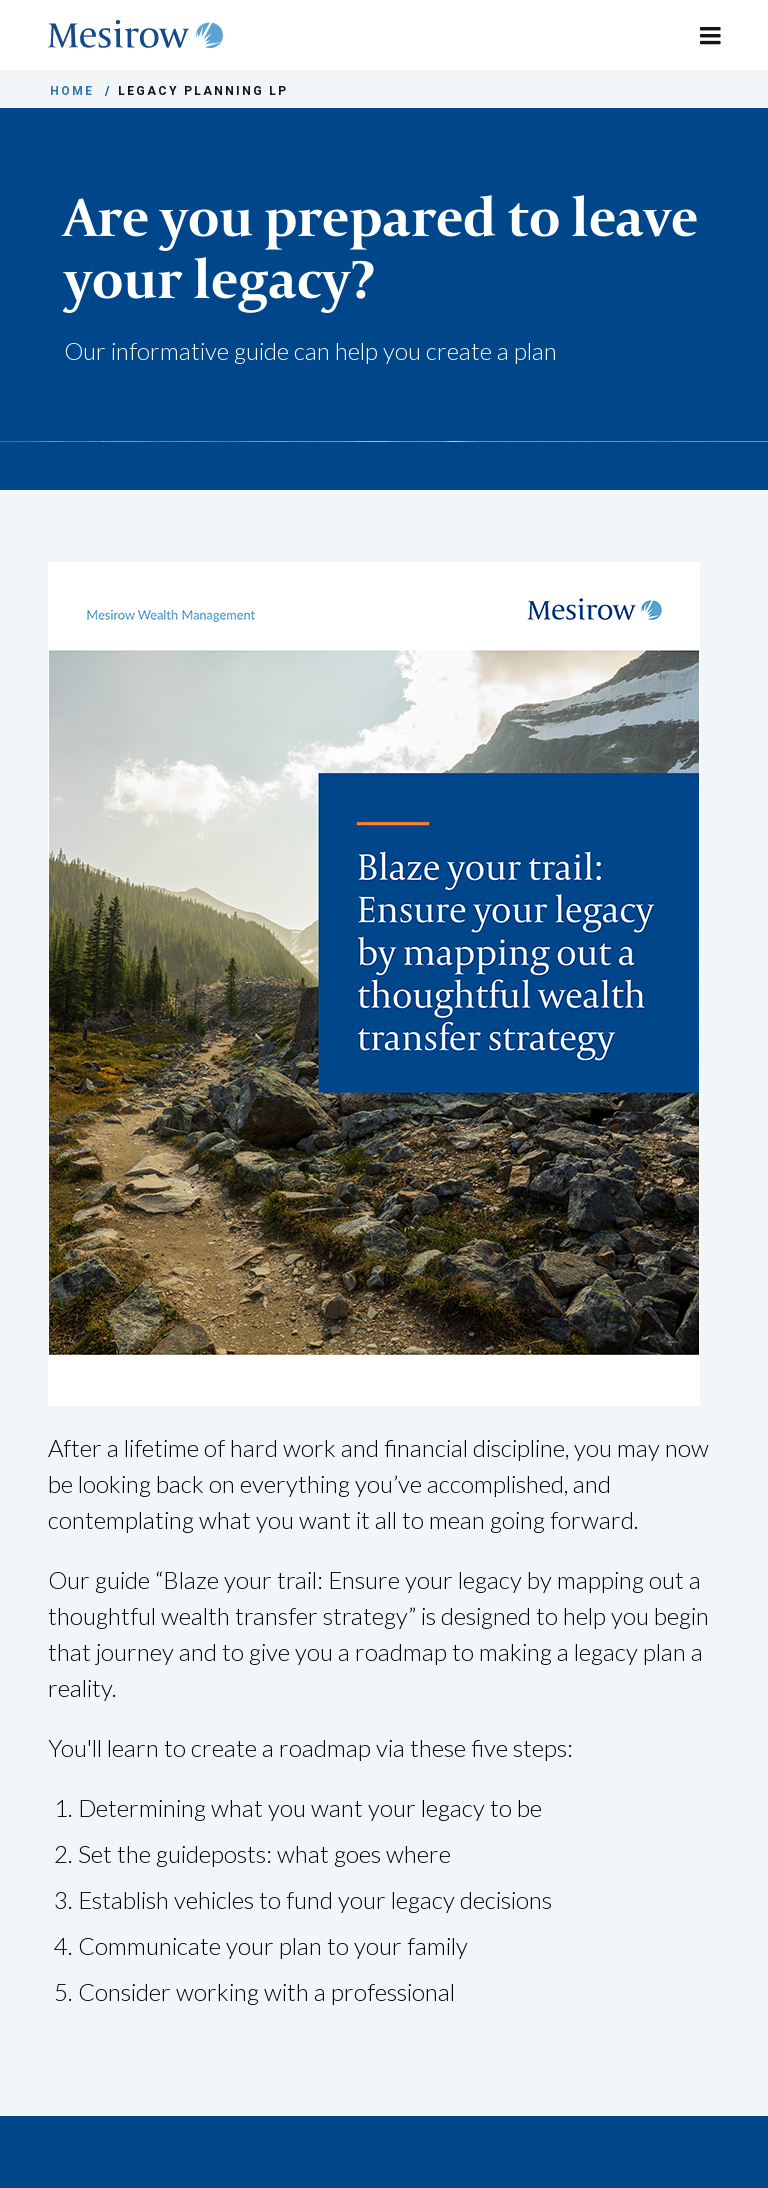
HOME (72, 91)
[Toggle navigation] (710, 36)
